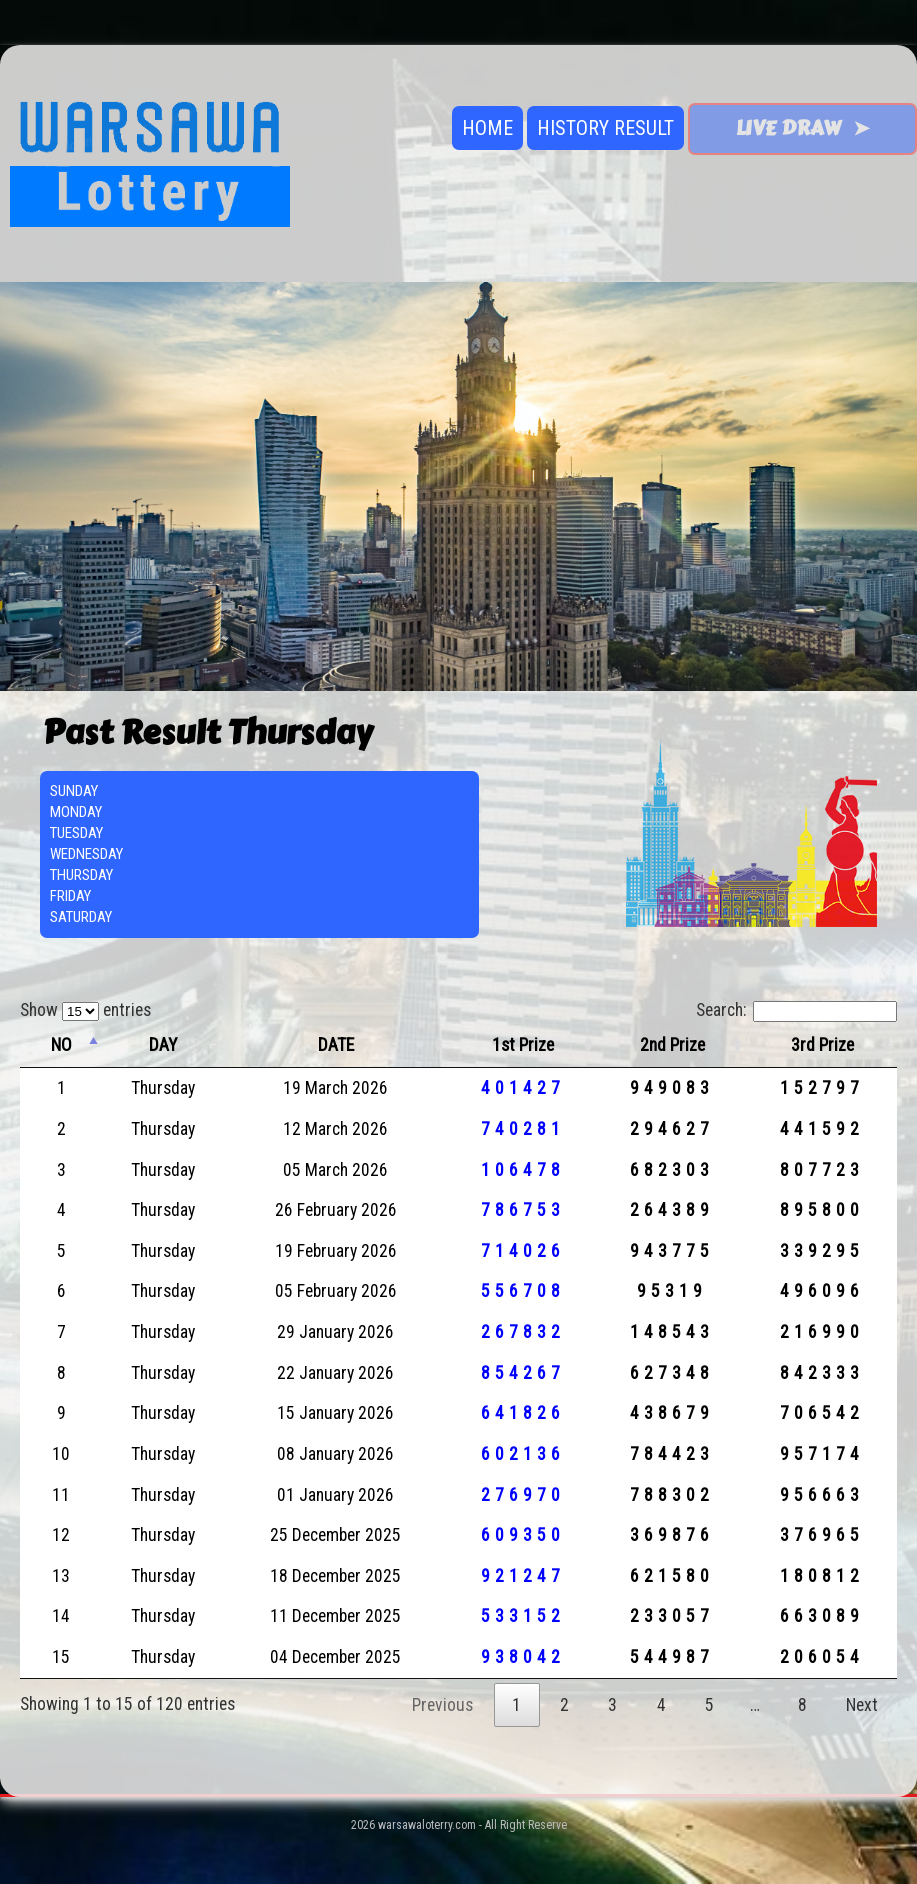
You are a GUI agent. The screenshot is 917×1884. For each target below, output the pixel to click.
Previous (442, 1705)
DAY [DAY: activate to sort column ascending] (163, 1045)
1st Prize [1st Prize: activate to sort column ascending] (523, 1045)
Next (862, 1705)
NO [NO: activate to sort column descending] (61, 1045)
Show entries (85, 1010)
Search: (796, 1010)
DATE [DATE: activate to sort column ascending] (336, 1045)
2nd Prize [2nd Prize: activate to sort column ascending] (672, 1045)
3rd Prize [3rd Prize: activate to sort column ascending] (822, 1045)
